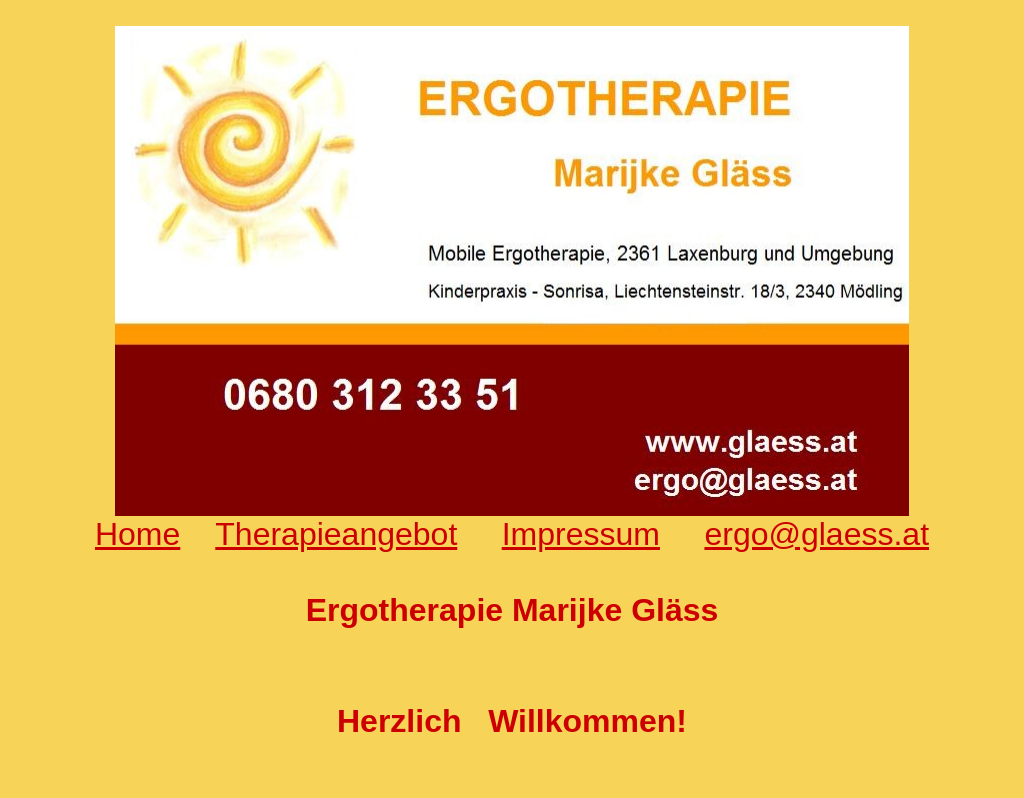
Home (137, 534)
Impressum (581, 534)
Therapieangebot (336, 534)
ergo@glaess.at (816, 534)
